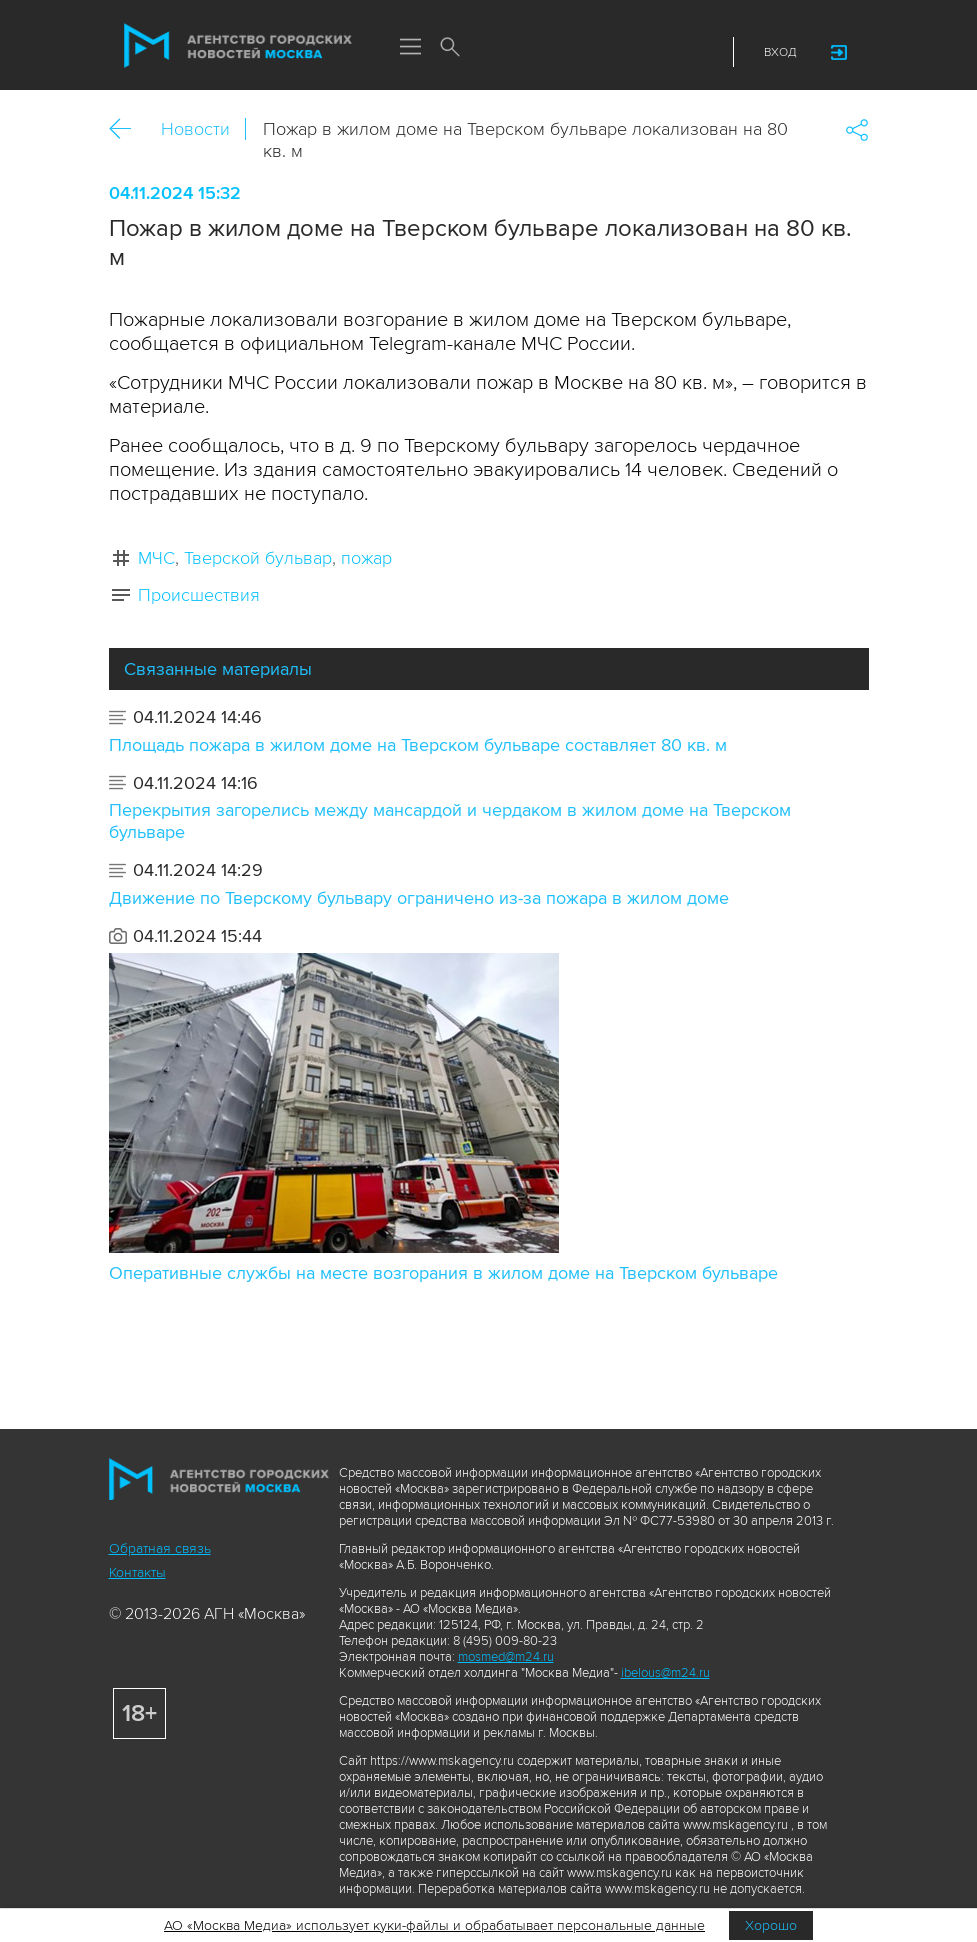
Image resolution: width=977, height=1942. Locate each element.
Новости (195, 129)
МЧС (156, 558)
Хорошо (771, 1925)
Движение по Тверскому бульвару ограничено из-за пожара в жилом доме (419, 898)
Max (553, 52)
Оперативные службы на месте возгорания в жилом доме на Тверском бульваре (443, 1273)
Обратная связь (160, 1548)
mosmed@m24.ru (506, 1657)
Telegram (664, 52)
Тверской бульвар (258, 558)
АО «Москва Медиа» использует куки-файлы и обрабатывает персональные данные (434, 1925)
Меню (411, 48)
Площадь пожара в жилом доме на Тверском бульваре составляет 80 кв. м (418, 745)
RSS (701, 52)
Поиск (451, 48)
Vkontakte (627, 52)
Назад (127, 129)
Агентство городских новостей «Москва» (238, 46)
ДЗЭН (590, 52)
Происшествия (199, 595)
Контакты (137, 1572)
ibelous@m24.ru (665, 1673)
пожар (366, 558)
